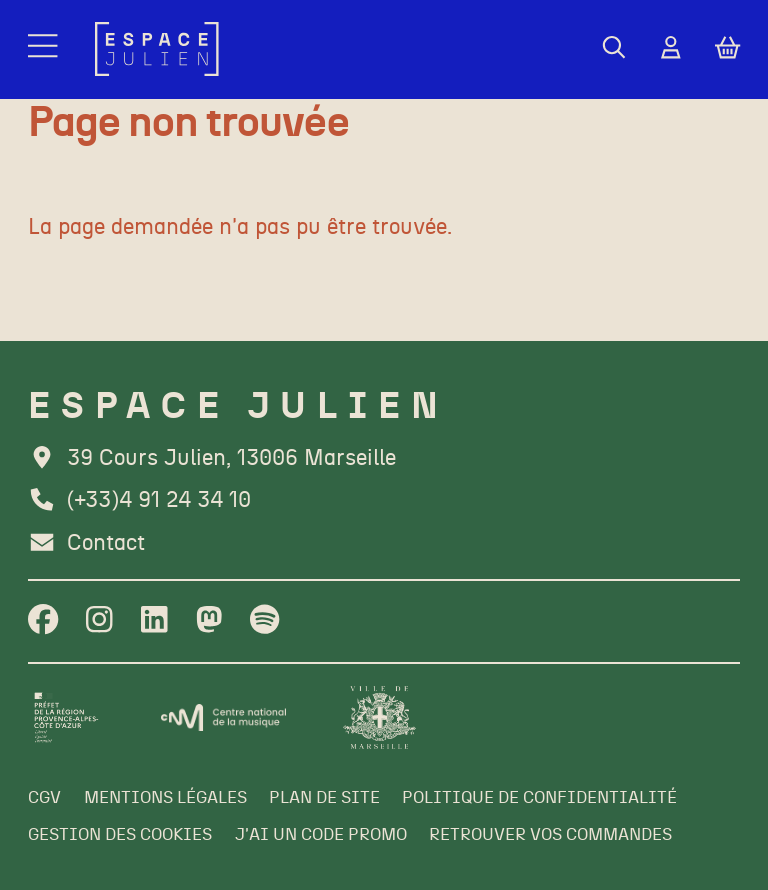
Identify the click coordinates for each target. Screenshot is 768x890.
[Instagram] (99, 621)
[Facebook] (43, 621)
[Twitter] (209, 621)
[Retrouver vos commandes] (550, 835)
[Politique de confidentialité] (539, 798)
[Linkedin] (154, 621)
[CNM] (224, 717)
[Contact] (86, 544)
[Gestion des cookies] (120, 835)
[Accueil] (157, 49)
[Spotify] (264, 621)
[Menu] (45, 49)
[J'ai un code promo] (321, 835)
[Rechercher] (614, 49)
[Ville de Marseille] (379, 717)
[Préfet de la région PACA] (66, 717)
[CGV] (44, 798)
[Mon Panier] (727, 49)
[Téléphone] (139, 501)
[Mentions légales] (165, 798)
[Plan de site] (324, 798)
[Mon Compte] (671, 49)
